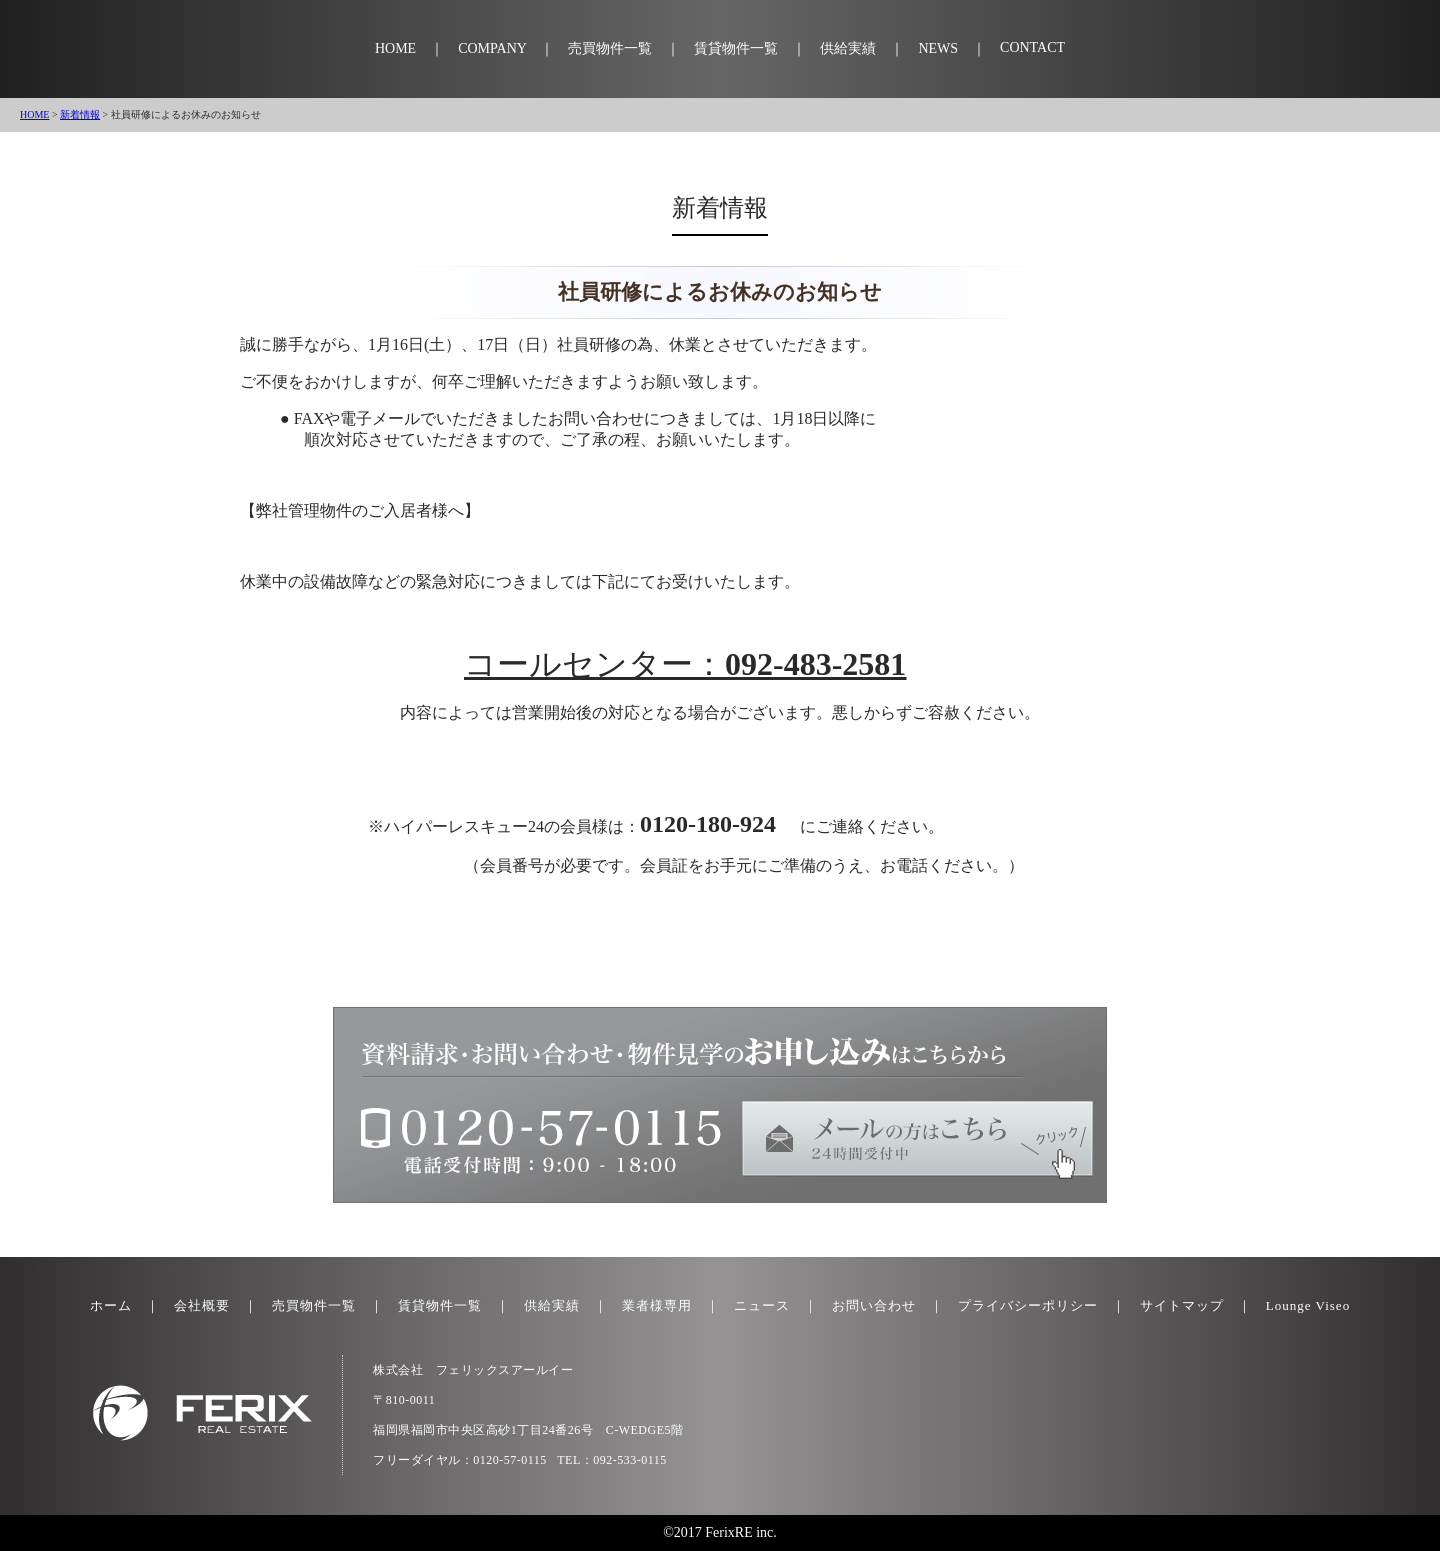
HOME (395, 48)
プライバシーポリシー (1028, 1305)
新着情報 (80, 114)
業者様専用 (657, 1305)
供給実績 (848, 48)
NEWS (938, 48)
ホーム (111, 1305)
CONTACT (1032, 47)
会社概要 (202, 1305)
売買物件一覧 (610, 48)
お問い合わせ (874, 1305)
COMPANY (492, 48)
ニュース (762, 1305)
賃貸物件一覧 (736, 48)
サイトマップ (1182, 1305)
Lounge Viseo (1308, 1305)
